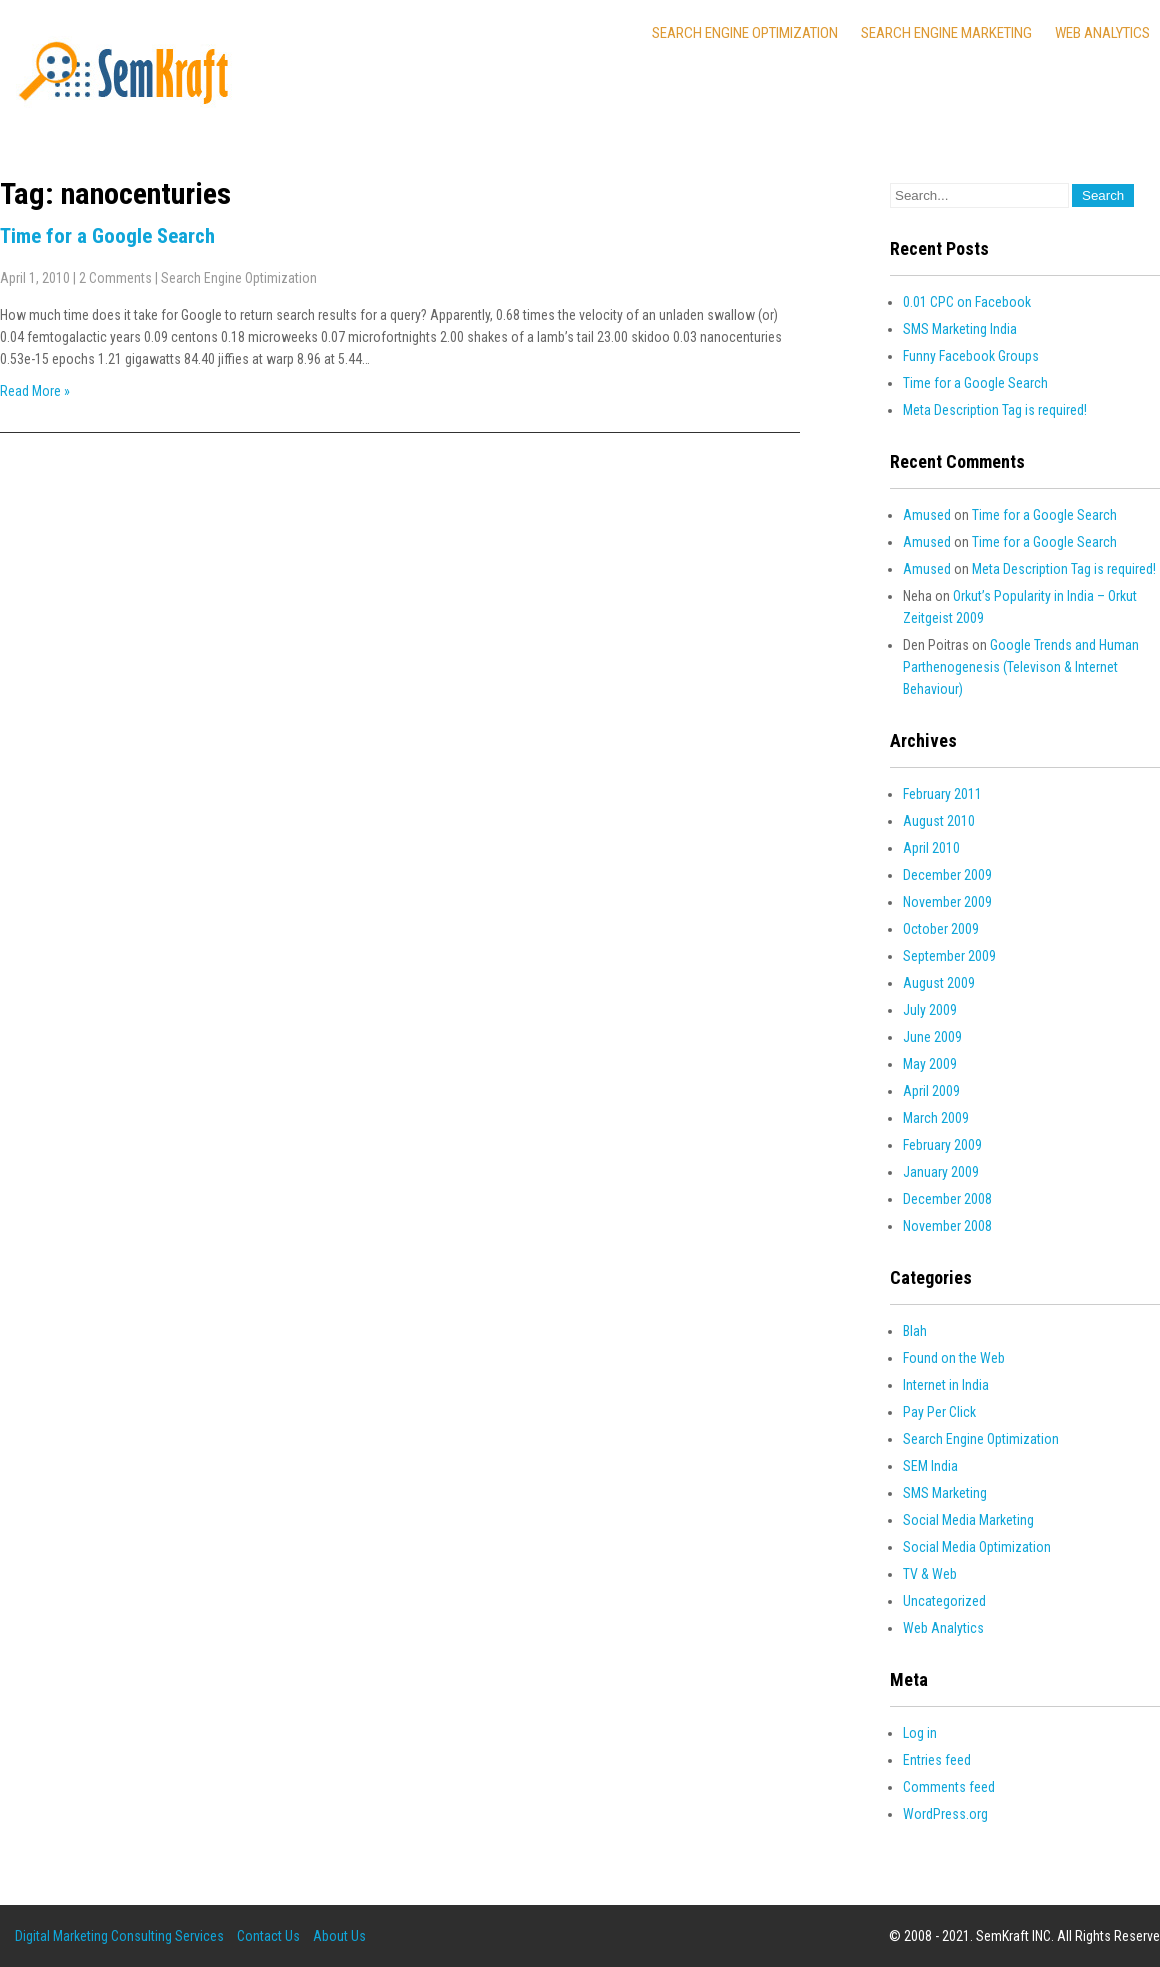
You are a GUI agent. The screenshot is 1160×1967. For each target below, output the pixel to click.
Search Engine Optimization (745, 33)
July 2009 (930, 1010)
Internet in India (946, 1385)
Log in (920, 1733)
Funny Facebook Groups (971, 356)
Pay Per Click (939, 1412)
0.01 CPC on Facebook (967, 302)
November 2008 (947, 1226)
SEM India (930, 1466)
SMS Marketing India (960, 329)
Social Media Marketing (968, 1520)
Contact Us (268, 1936)
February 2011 (942, 794)
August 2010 (939, 821)
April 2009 (931, 1091)
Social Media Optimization (977, 1547)
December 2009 (947, 875)
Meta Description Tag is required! (995, 410)
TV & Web (930, 1574)
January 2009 (941, 1172)
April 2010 (931, 848)
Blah (915, 1331)
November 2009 (947, 902)
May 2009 (930, 1064)
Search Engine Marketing (946, 33)
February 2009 (942, 1145)
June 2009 (932, 1037)
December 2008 (947, 1199)
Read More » (35, 391)
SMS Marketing (945, 1493)
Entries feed (937, 1760)
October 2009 (941, 929)
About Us (339, 1936)
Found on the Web (954, 1358)
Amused (927, 515)
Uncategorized (944, 1601)
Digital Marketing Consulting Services (119, 1936)
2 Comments (115, 278)
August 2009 (939, 983)
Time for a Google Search (107, 236)
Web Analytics (1102, 33)
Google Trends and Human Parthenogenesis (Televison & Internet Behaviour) (1021, 667)
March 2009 (936, 1118)
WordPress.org (945, 1814)
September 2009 (949, 956)
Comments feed (949, 1787)
